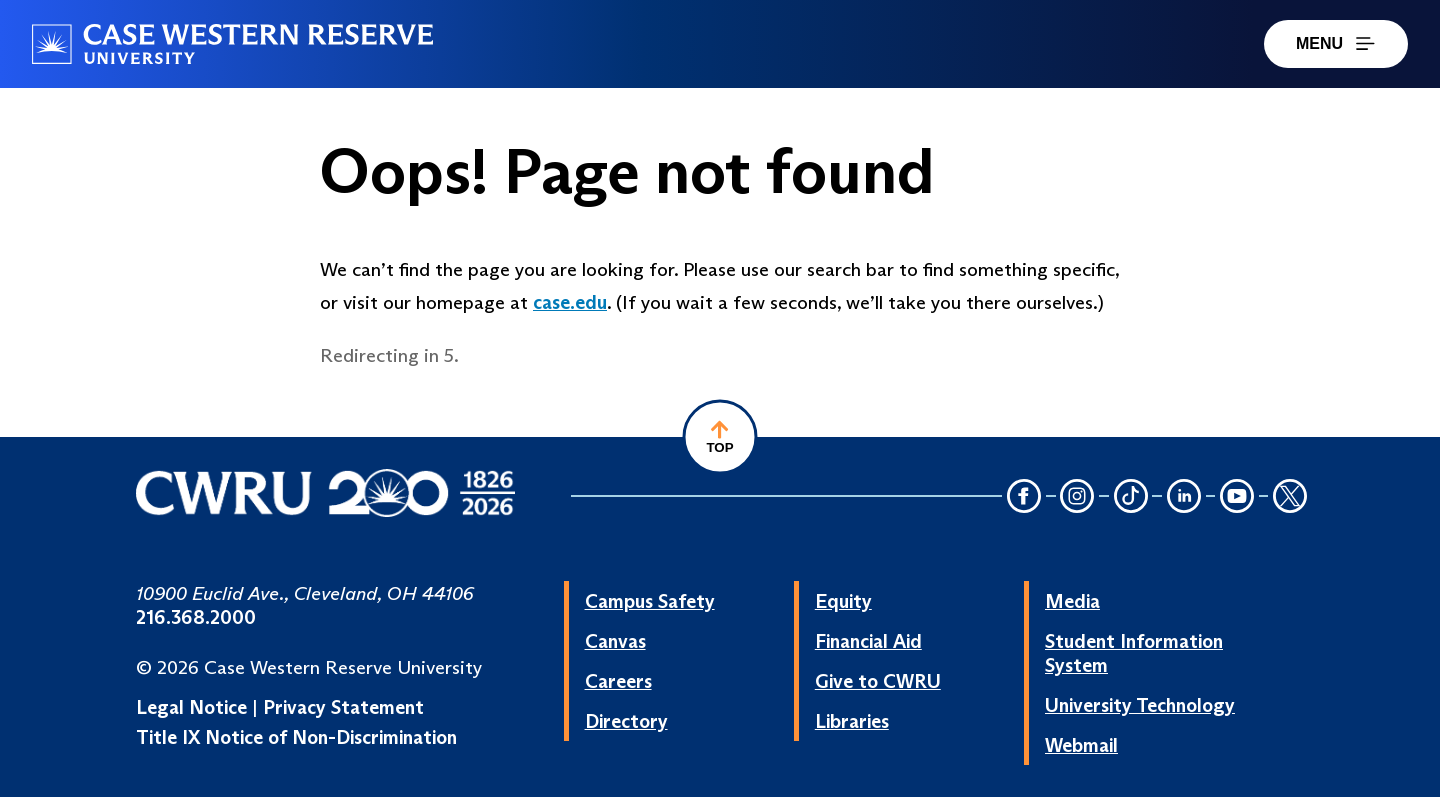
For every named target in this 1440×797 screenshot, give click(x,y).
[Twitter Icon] (1290, 497)
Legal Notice (191, 707)
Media (1072, 601)
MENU (1336, 43)
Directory (626, 721)
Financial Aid (868, 641)
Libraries (852, 721)
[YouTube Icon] (1237, 497)
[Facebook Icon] (1024, 497)
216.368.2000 (196, 617)
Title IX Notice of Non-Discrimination (296, 737)
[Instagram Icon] (1078, 497)
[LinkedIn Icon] (1184, 497)
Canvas (615, 641)
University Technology (1140, 705)
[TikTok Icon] (1131, 497)
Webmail (1081, 745)
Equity (843, 601)
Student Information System (1134, 653)
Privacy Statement (343, 707)
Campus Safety (650, 601)
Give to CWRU (878, 681)
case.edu (570, 302)
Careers (618, 681)
